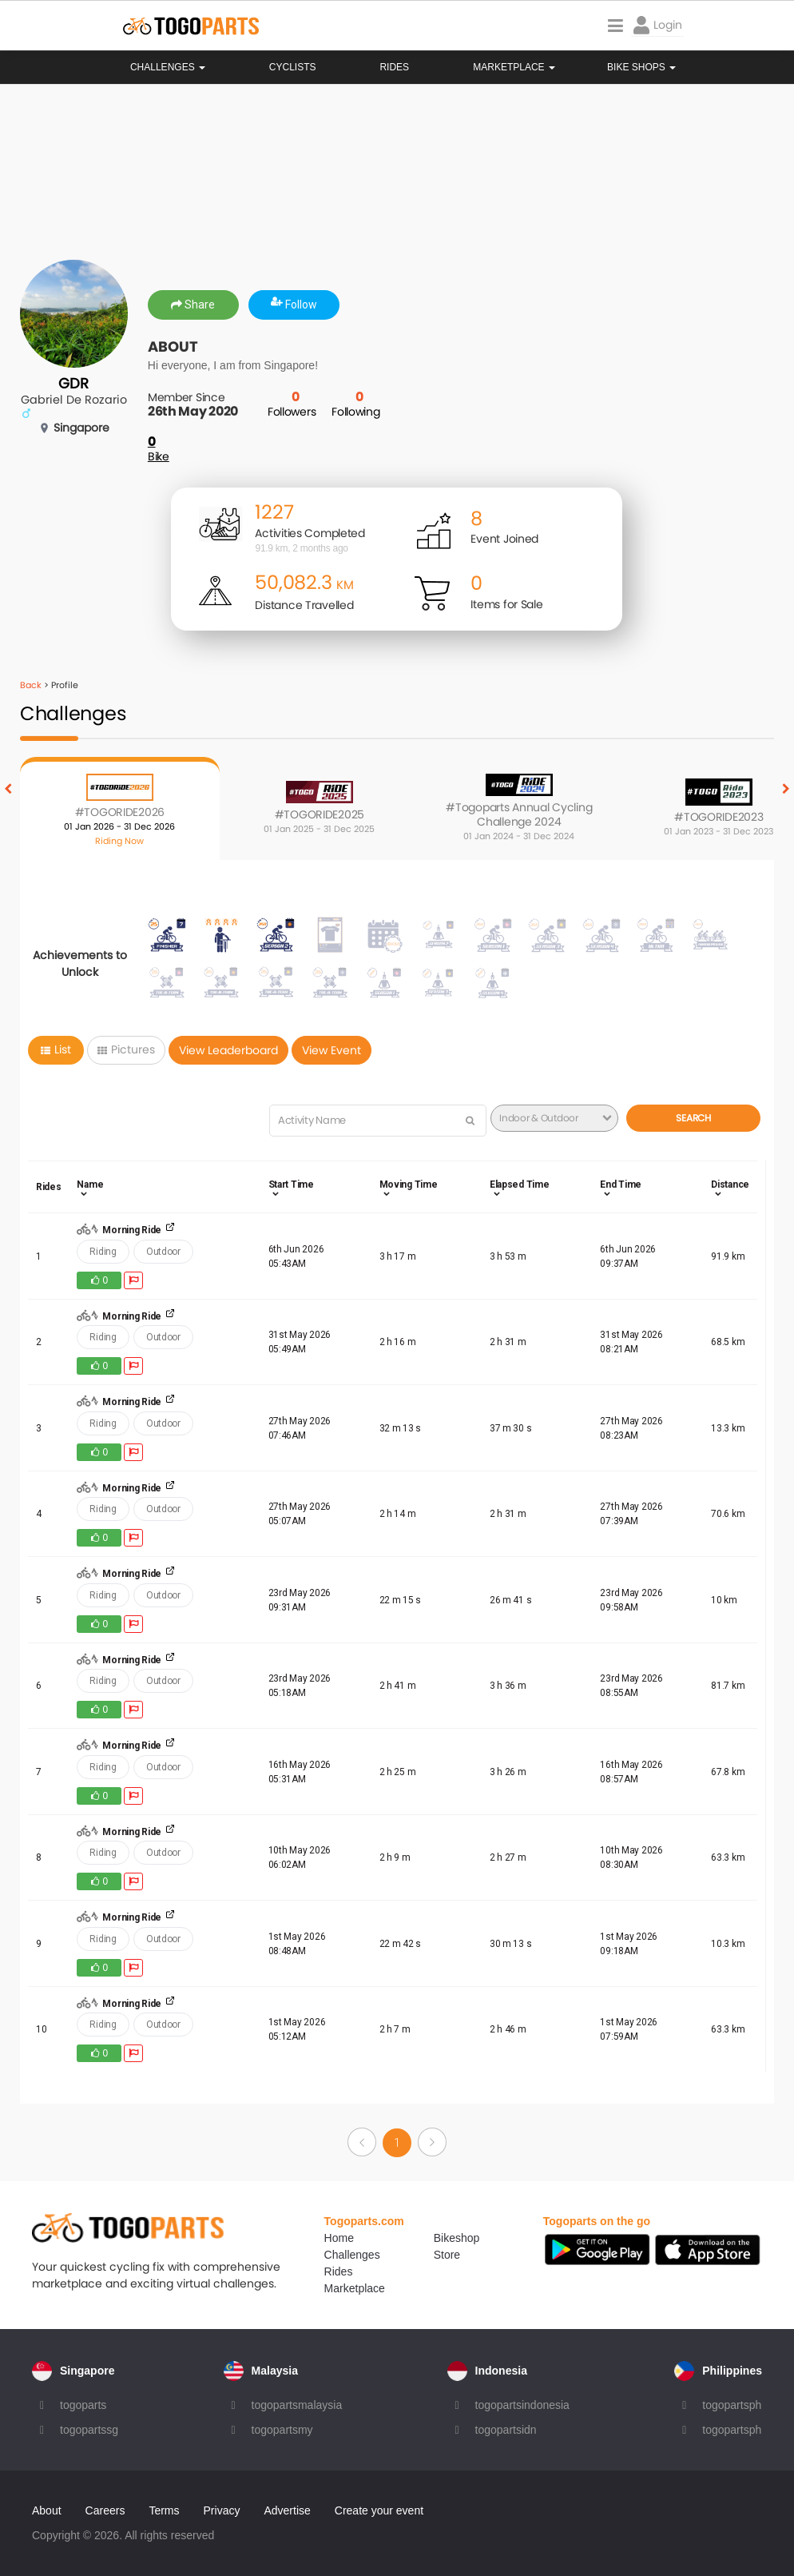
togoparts (83, 2405)
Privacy (222, 2510)
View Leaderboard (228, 1050)
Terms (164, 2510)
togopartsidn (506, 2429)
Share (193, 304)
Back (31, 685)
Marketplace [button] (514, 67)
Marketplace (354, 2288)
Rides (394, 67)
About (47, 2510)
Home (339, 2238)
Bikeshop (457, 2238)
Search (693, 1118)
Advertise (287, 2510)
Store (447, 2254)
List (56, 1049)
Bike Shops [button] (641, 67)
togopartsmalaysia (297, 2405)
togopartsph (731, 2405)
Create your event (379, 2510)
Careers (105, 2510)
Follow (294, 304)
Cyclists (292, 67)
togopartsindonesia (522, 2405)
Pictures (126, 1049)
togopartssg (89, 2429)
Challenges (167, 67)
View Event (331, 1050)
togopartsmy (282, 2429)
